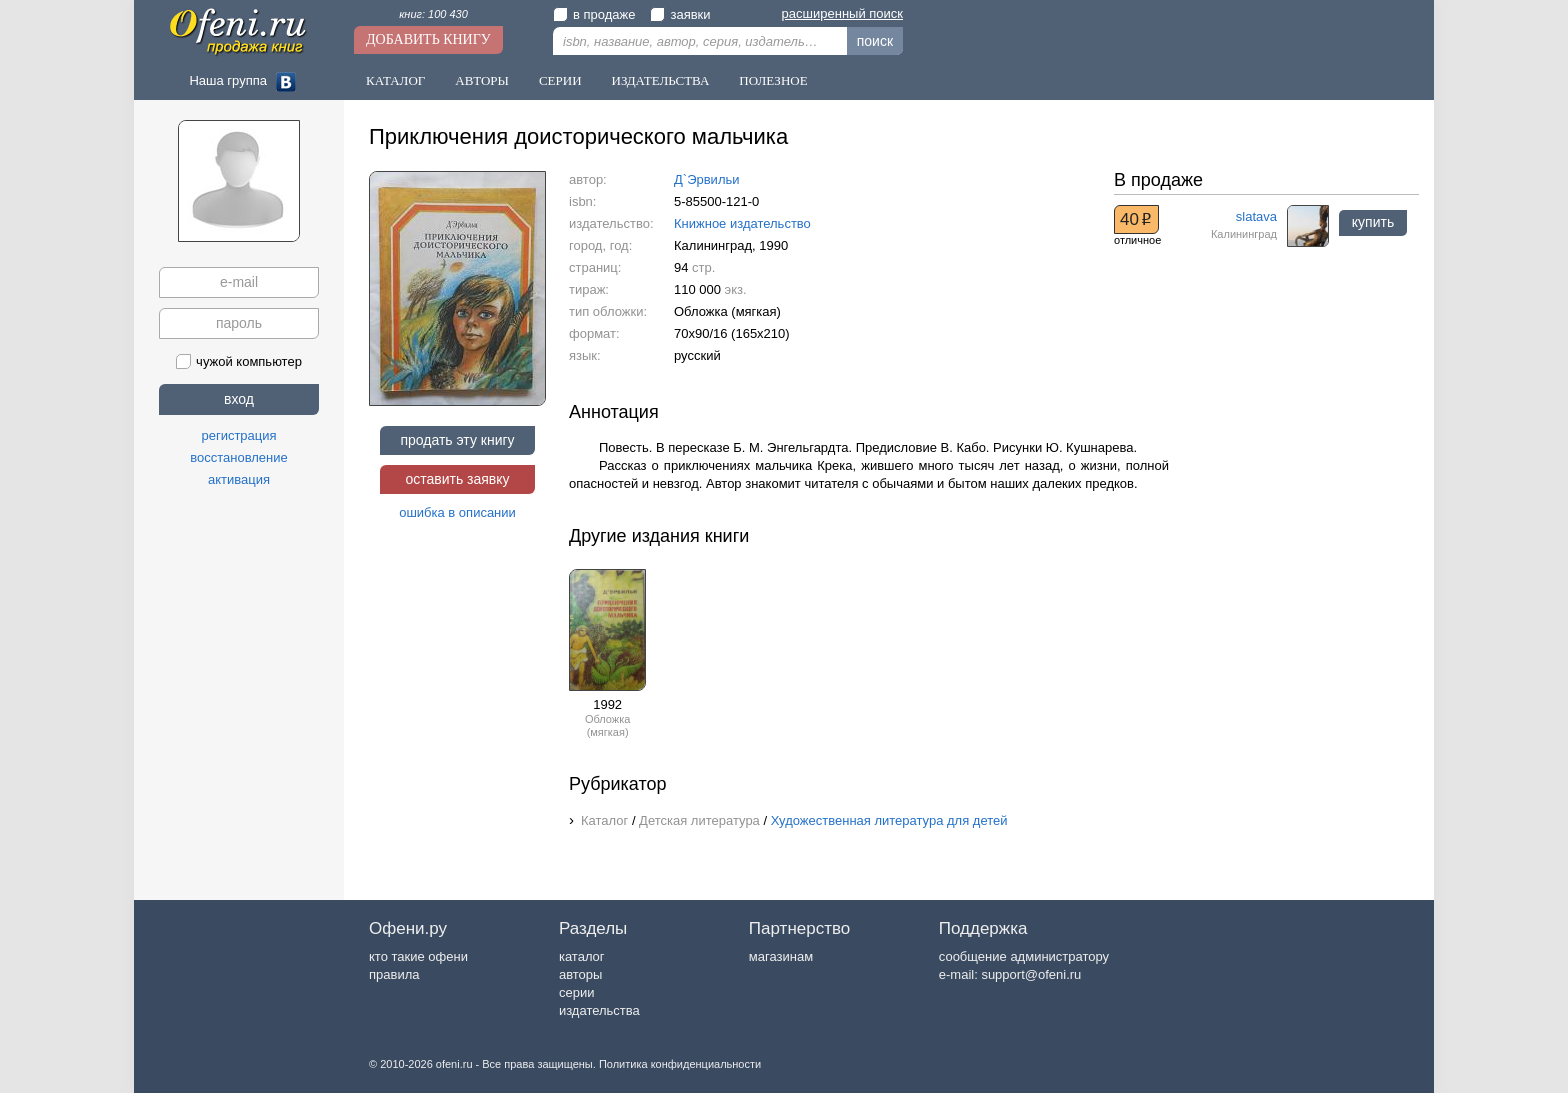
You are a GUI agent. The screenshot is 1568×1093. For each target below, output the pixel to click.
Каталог (395, 80)
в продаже (594, 14)
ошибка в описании (457, 512)
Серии (560, 80)
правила (394, 974)
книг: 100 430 (433, 14)
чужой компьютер (239, 361)
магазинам (781, 956)
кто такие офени (418, 956)
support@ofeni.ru (1031, 974)
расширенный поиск (842, 13)
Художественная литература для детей (889, 820)
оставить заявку (457, 479)
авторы (580, 974)
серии (576, 992)
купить (1373, 222)
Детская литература (699, 820)
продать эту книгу (457, 440)
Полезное (773, 80)
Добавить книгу (428, 39)
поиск (875, 41)
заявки (680, 14)
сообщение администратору (1024, 956)
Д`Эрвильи (707, 179)
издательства (599, 1010)
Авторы (482, 80)
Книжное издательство (742, 223)
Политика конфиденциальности (680, 1064)
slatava (1256, 216)
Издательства (661, 80)
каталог (582, 956)
